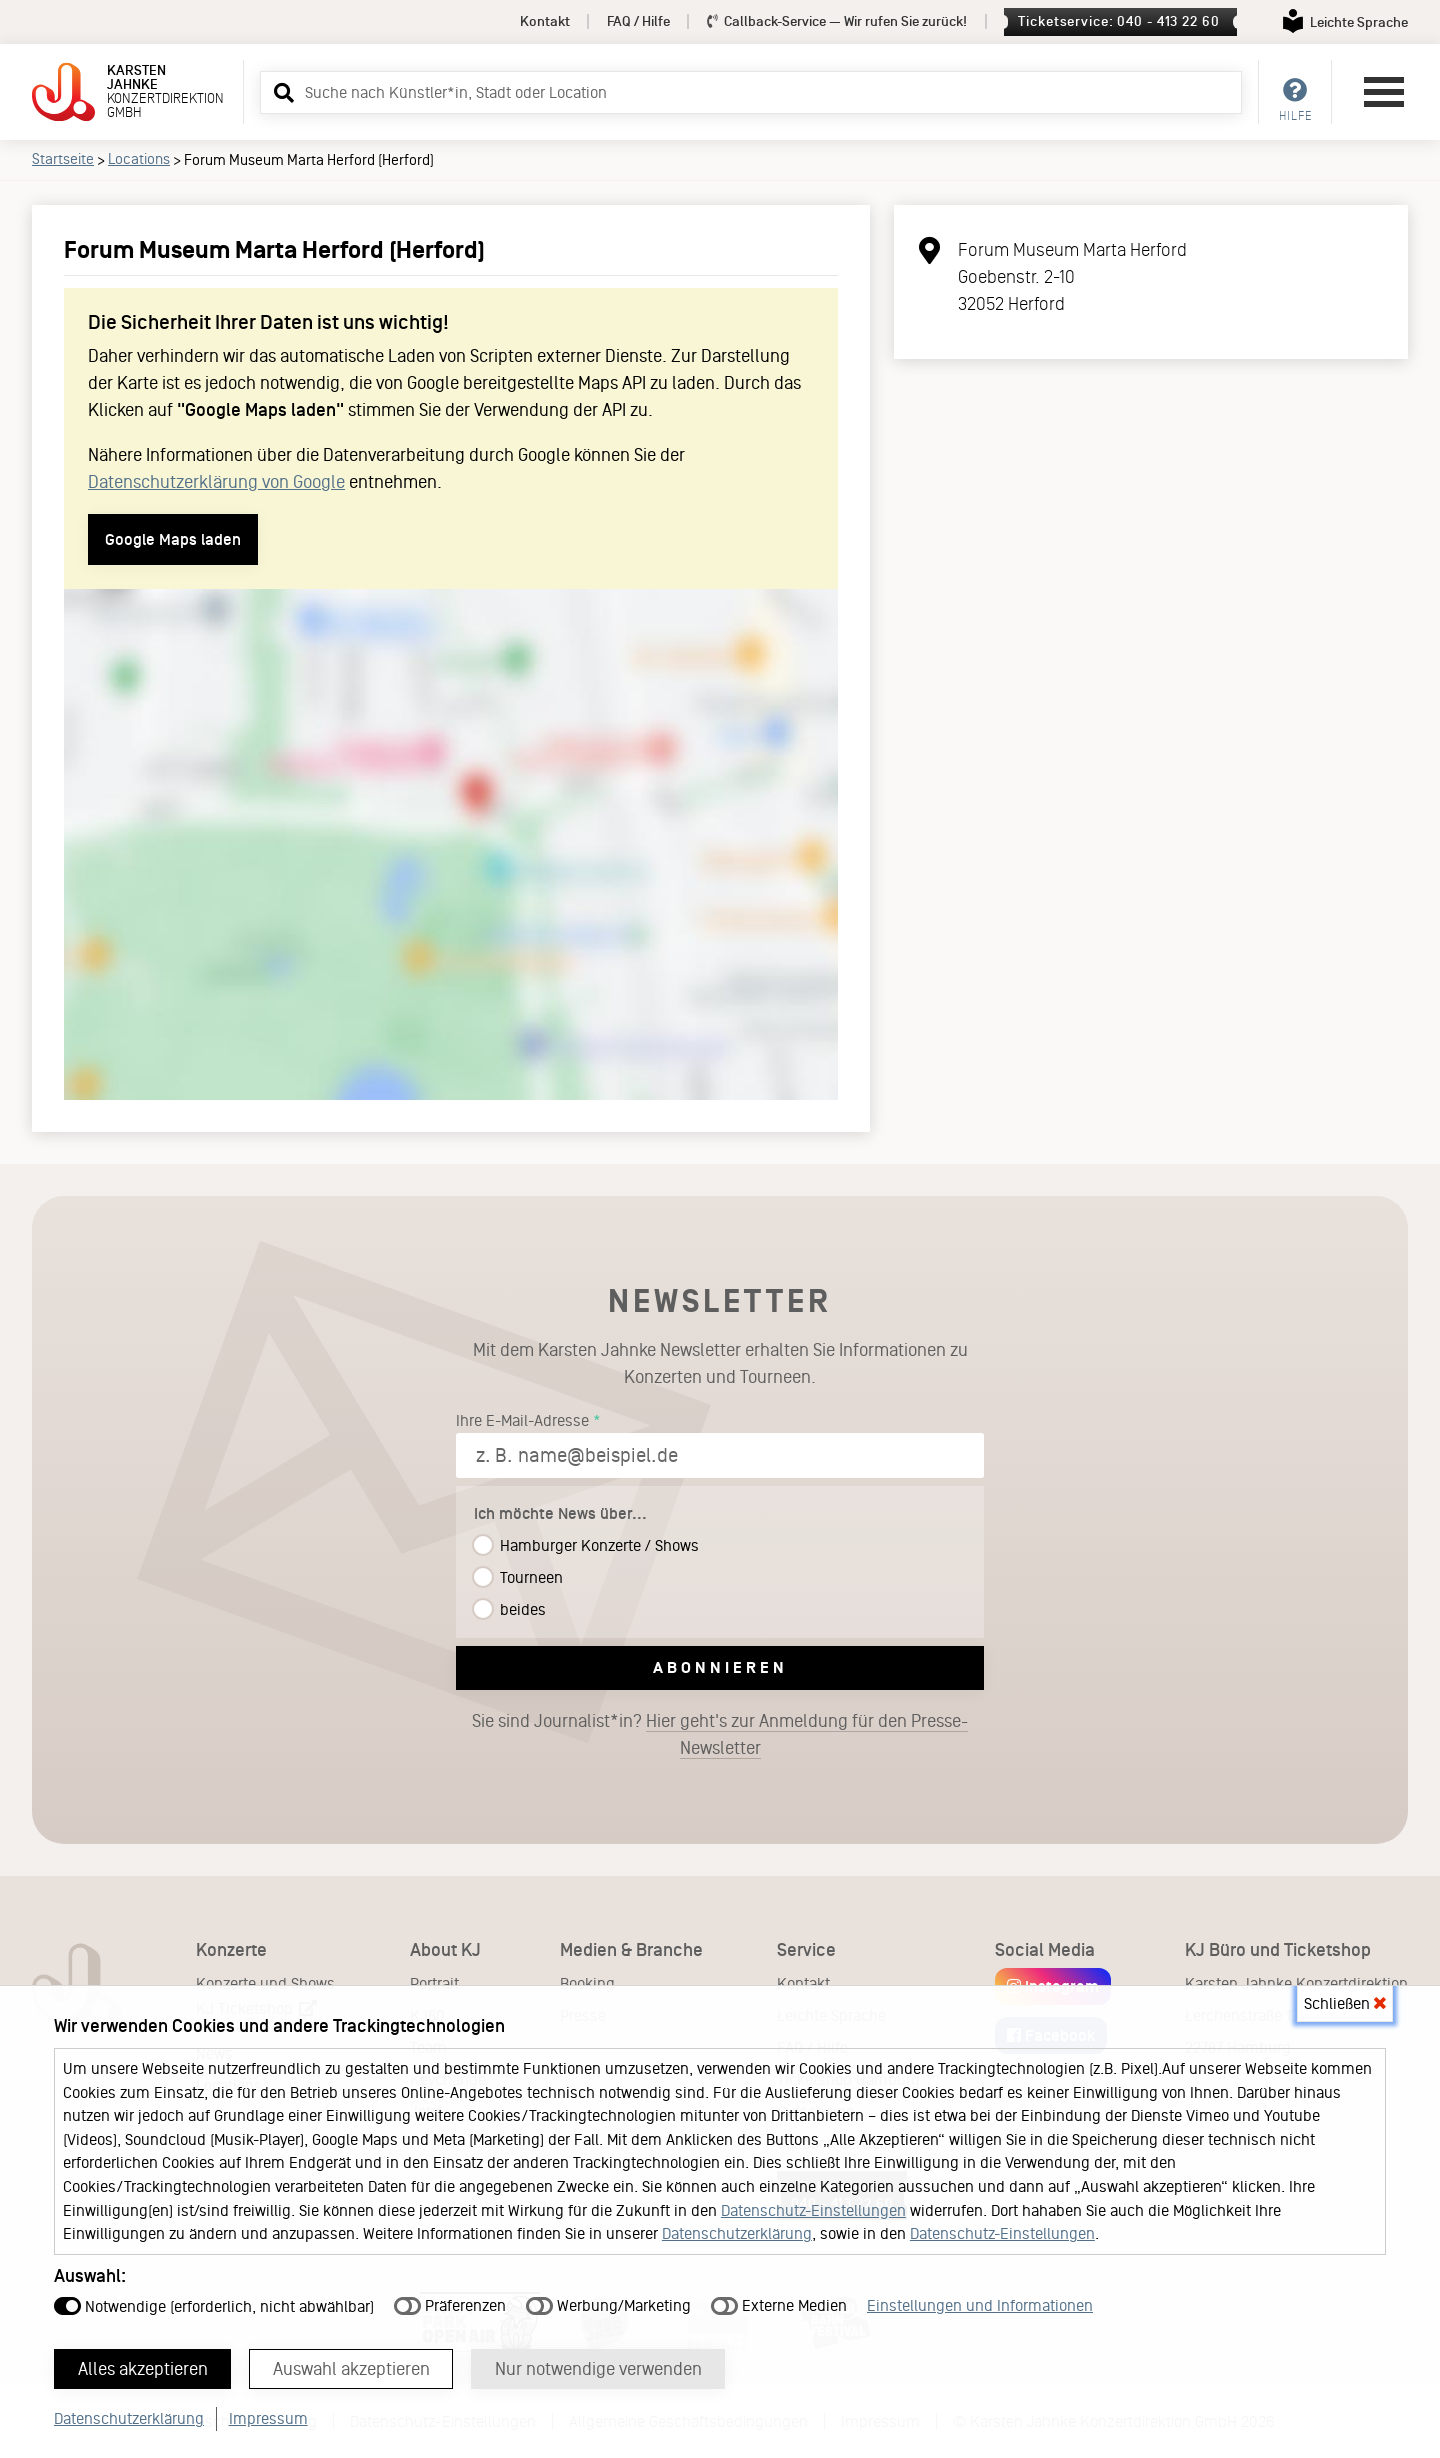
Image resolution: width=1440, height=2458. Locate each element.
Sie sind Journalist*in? (720, 1735)
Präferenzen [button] (450, 2305)
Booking (587, 1983)
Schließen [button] (1345, 2003)
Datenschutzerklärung (737, 2233)
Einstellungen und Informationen (980, 2305)
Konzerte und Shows (265, 1983)
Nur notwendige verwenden (598, 2369)
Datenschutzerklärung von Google (216, 482)
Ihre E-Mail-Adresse (522, 1420)
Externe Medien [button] (779, 2305)
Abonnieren (720, 1667)
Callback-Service (837, 21)
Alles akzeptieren (143, 2369)
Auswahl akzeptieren (351, 2369)
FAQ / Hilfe (638, 21)
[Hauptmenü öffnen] (1384, 92)
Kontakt (545, 21)
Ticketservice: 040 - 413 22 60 (1118, 21)
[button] (281, 92)
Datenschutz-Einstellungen (813, 2210)
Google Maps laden (173, 539)
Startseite (63, 159)
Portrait (434, 1983)
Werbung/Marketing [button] (608, 2305)
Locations (139, 159)
